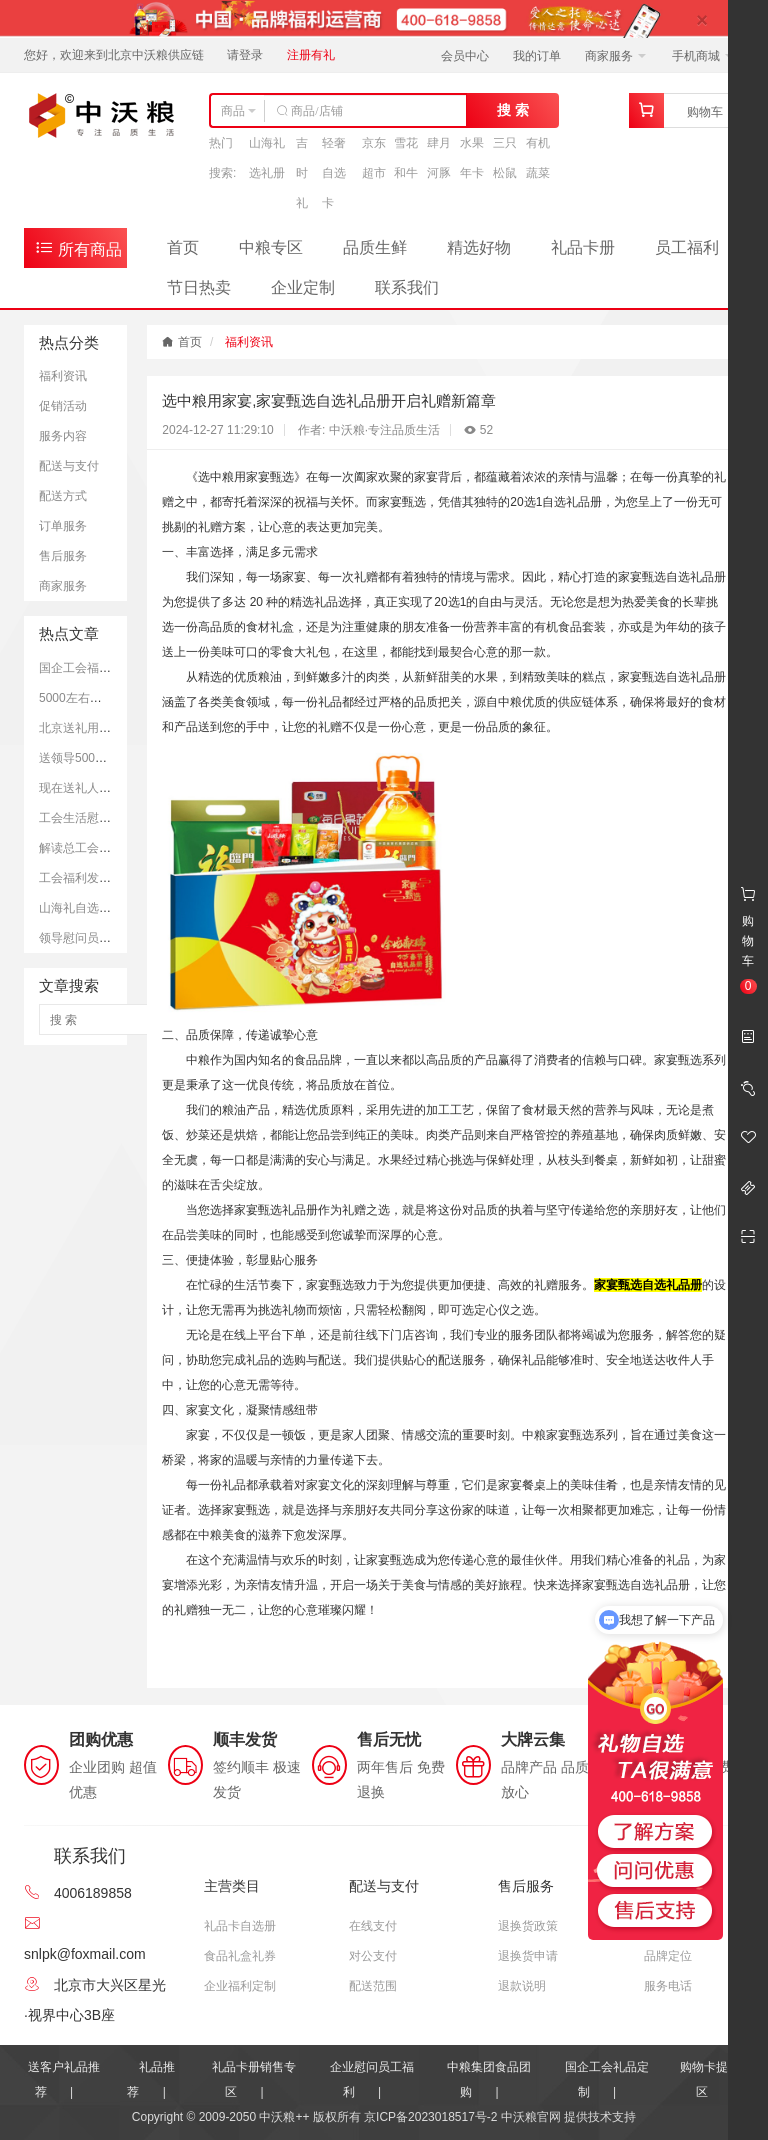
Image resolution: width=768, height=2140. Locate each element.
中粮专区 (271, 247)
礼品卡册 (583, 247)
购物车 (705, 112)
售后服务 (63, 556)
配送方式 (63, 496)
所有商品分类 (78, 252)
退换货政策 (528, 1926)
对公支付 (373, 1956)
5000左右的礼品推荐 (94, 698)
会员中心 (465, 56)
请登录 (245, 55)
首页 (183, 247)
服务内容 (63, 436)
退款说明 (522, 1986)
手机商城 (702, 56)
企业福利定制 (240, 1986)
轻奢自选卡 (334, 173)
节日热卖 (199, 287)
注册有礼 (311, 55)
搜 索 (513, 110)
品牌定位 (668, 1956)
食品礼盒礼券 (240, 1956)
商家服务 (615, 56)
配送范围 (373, 1986)
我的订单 (537, 56)
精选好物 (479, 247)
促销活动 (63, 406)
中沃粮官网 (531, 2117)
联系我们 (407, 287)
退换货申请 (528, 1956)
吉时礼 (302, 173)
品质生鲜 (375, 247)
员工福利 (687, 247)
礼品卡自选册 (240, 1926)
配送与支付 (69, 466)
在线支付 (373, 1926)
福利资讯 (63, 376)
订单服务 (63, 526)
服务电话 (668, 1986)
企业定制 (303, 287)
